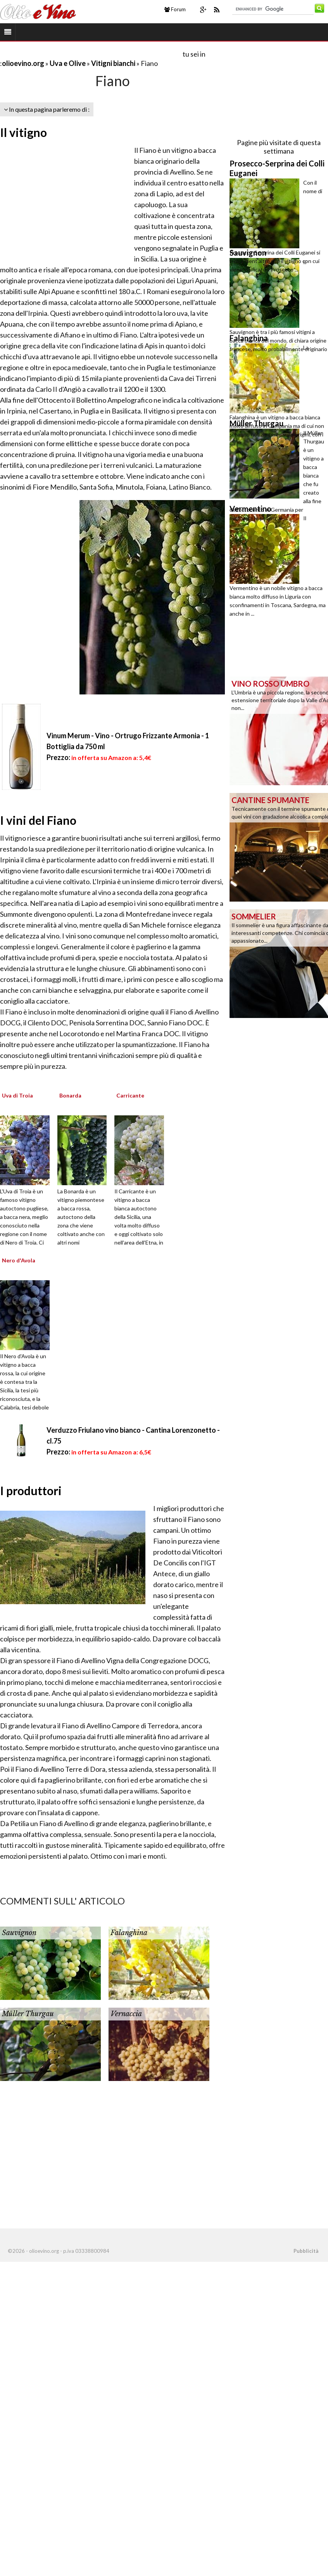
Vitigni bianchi (113, 63)
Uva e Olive (68, 63)
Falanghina (128, 1933)
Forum (175, 9)
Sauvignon (19, 1933)
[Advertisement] (90, 54)
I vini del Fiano (38, 820)
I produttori (31, 1490)
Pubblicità (305, 2251)
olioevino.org (23, 63)
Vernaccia (126, 2014)
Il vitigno (23, 132)
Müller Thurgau (28, 2014)
